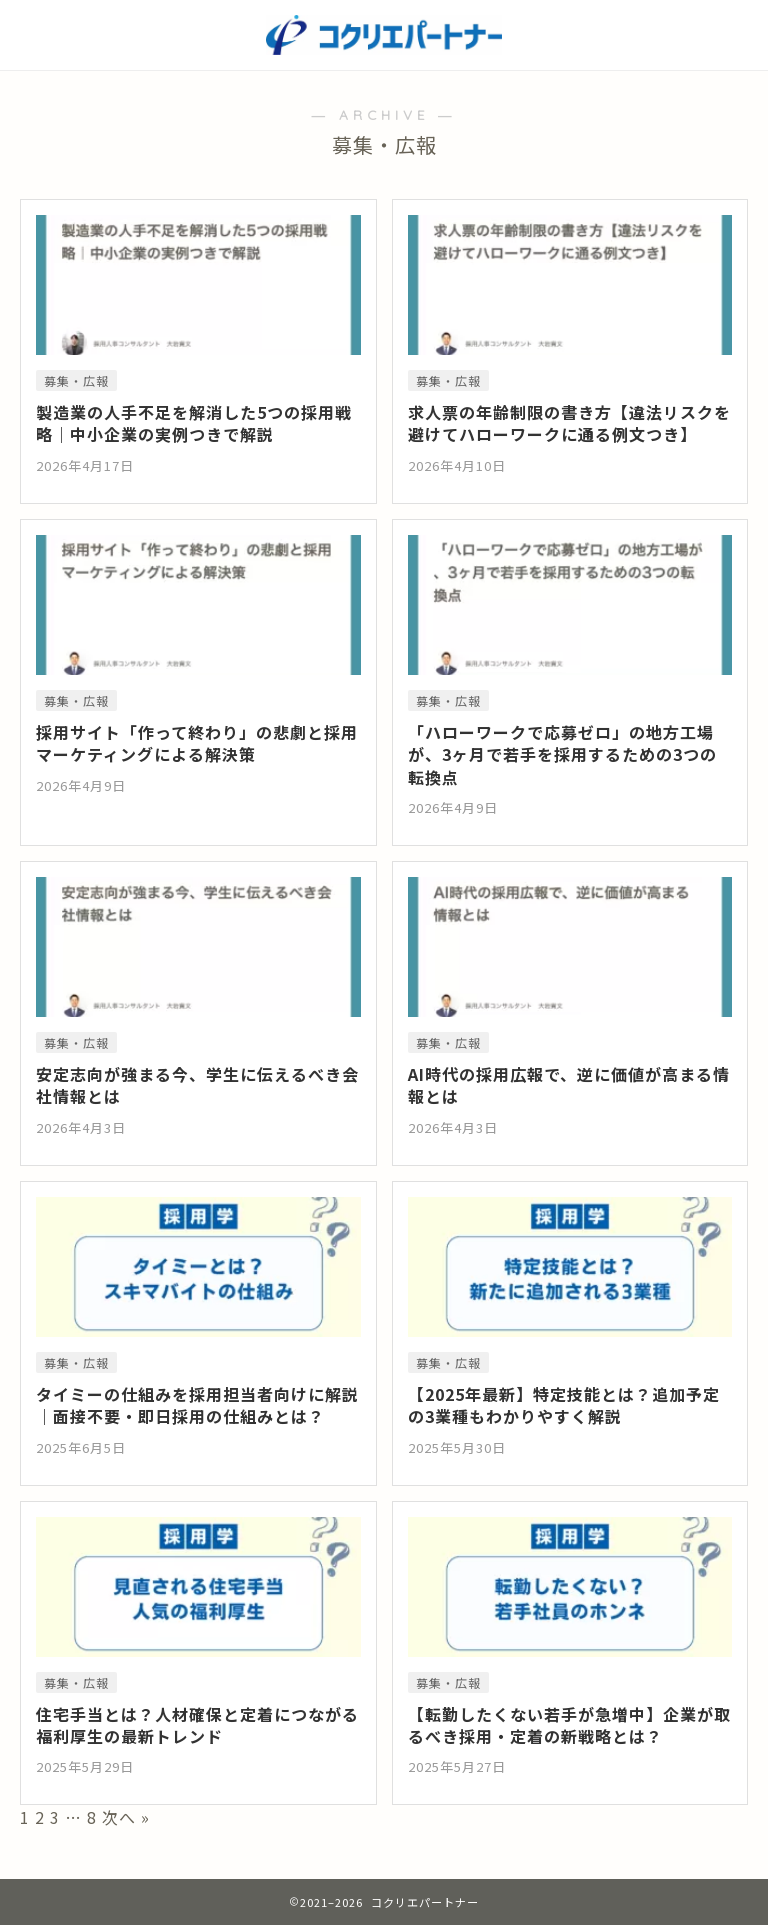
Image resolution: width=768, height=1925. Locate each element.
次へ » (126, 1817)
